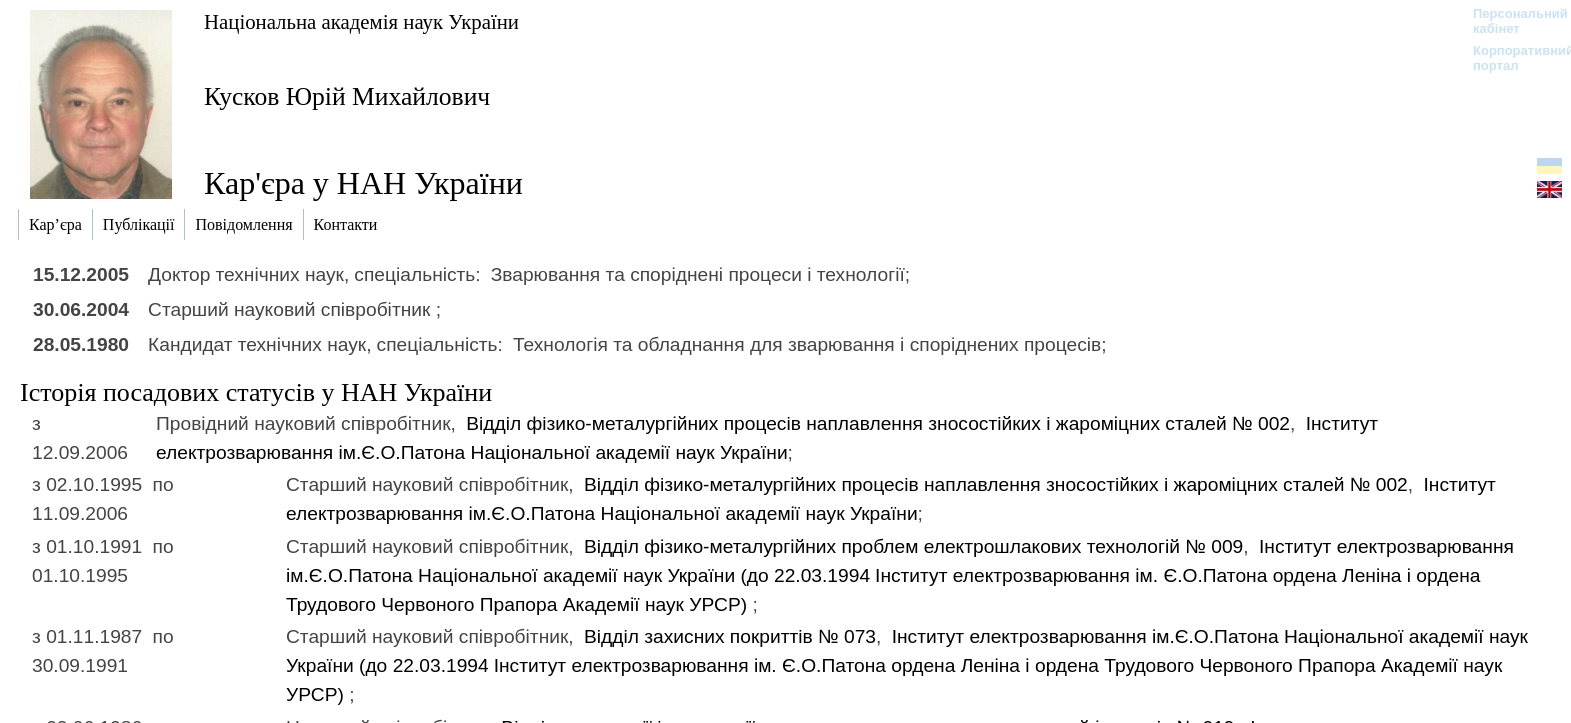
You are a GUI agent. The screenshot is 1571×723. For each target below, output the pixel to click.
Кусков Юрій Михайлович (347, 96)
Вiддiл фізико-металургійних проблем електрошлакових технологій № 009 (913, 546)
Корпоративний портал (1510, 58)
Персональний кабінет (1510, 21)
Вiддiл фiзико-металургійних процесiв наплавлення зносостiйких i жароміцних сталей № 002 (878, 423)
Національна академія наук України (361, 21)
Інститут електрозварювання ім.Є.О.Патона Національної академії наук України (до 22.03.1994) (900, 575)
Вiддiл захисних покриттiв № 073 (730, 636)
